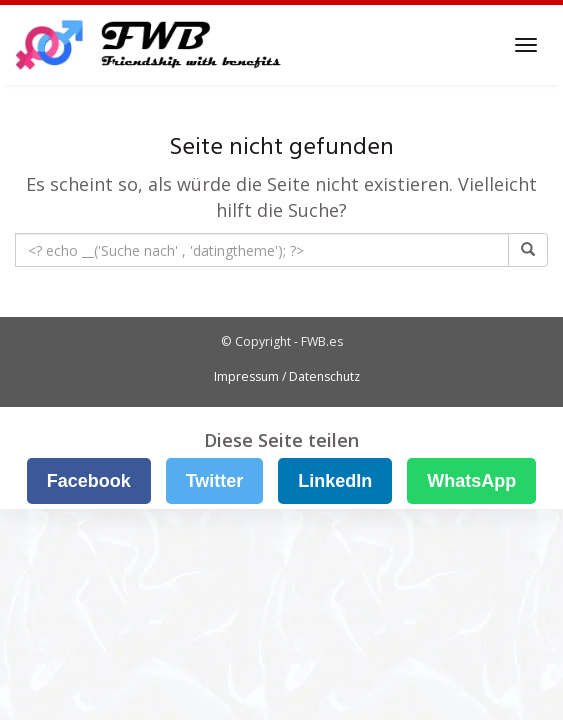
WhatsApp (471, 481)
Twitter (215, 481)
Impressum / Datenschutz (287, 376)
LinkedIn (335, 481)
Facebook (89, 481)
